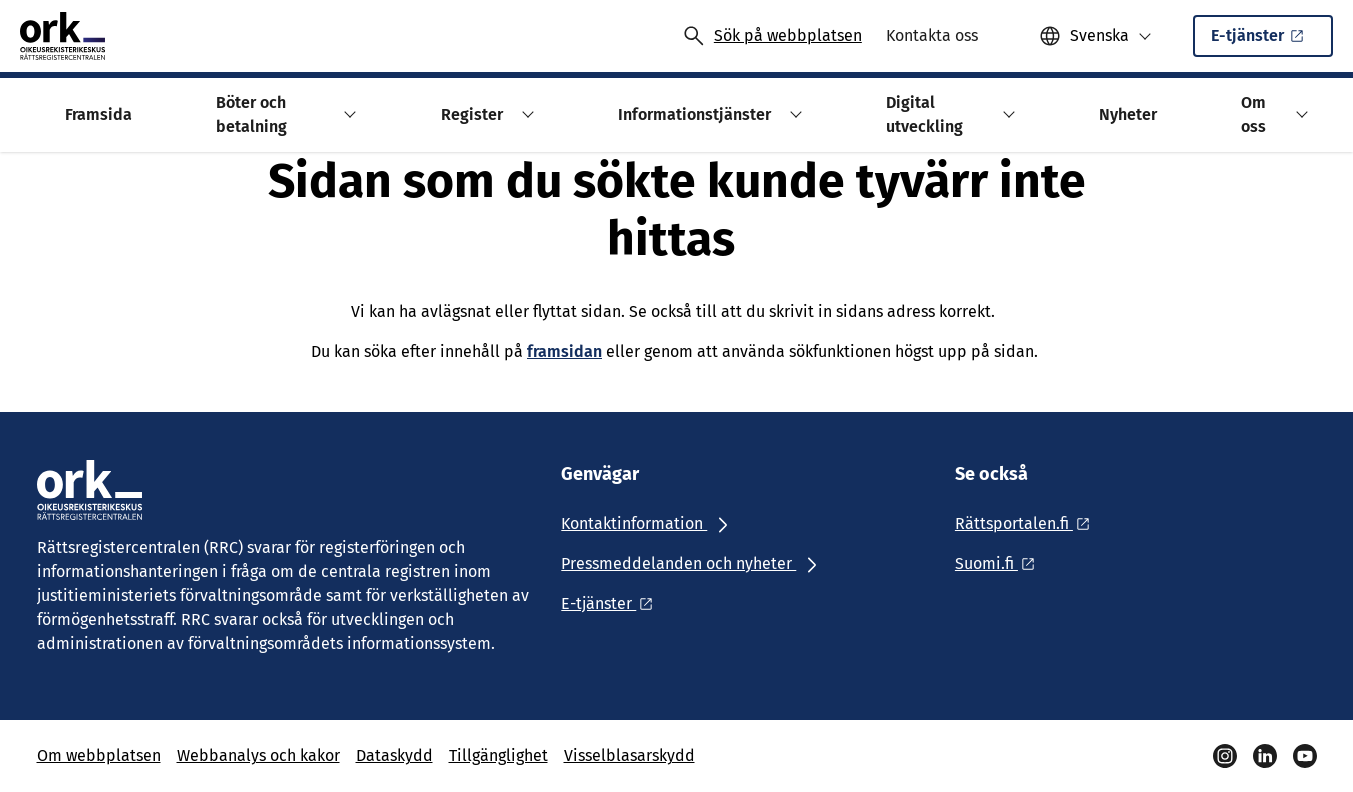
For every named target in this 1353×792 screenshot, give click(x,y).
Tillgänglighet (498, 755)
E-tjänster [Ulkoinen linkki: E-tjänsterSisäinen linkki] (1259, 41)
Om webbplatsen (99, 755)
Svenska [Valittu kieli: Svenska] (1099, 35)
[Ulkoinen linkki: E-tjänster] (612, 603)
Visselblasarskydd (629, 755)
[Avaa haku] (772, 36)
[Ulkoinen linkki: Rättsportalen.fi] (1028, 523)
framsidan (564, 351)
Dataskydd (394, 755)
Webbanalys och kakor (258, 755)
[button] (1095, 36)
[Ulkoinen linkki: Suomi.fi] (1000, 563)
